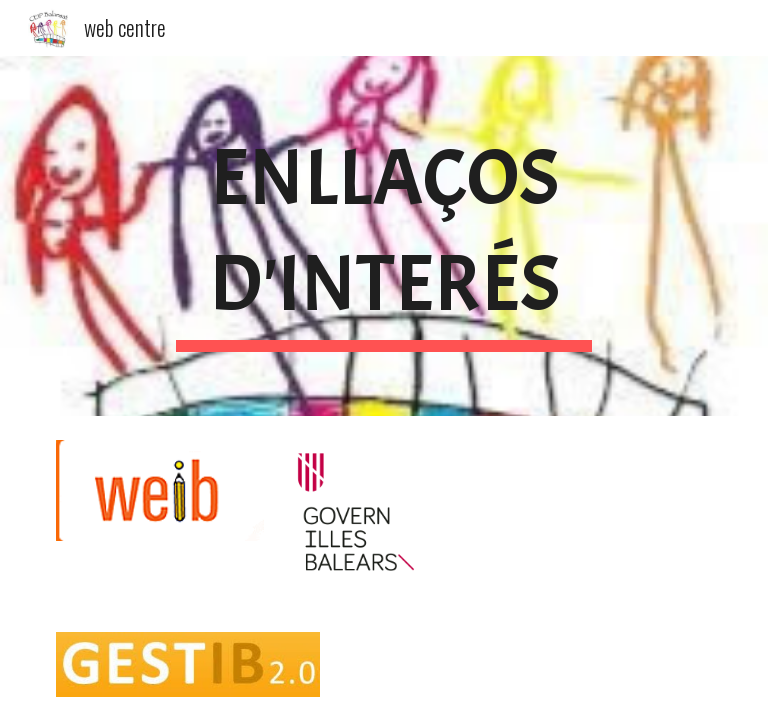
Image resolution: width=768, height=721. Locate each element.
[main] (383, 236)
